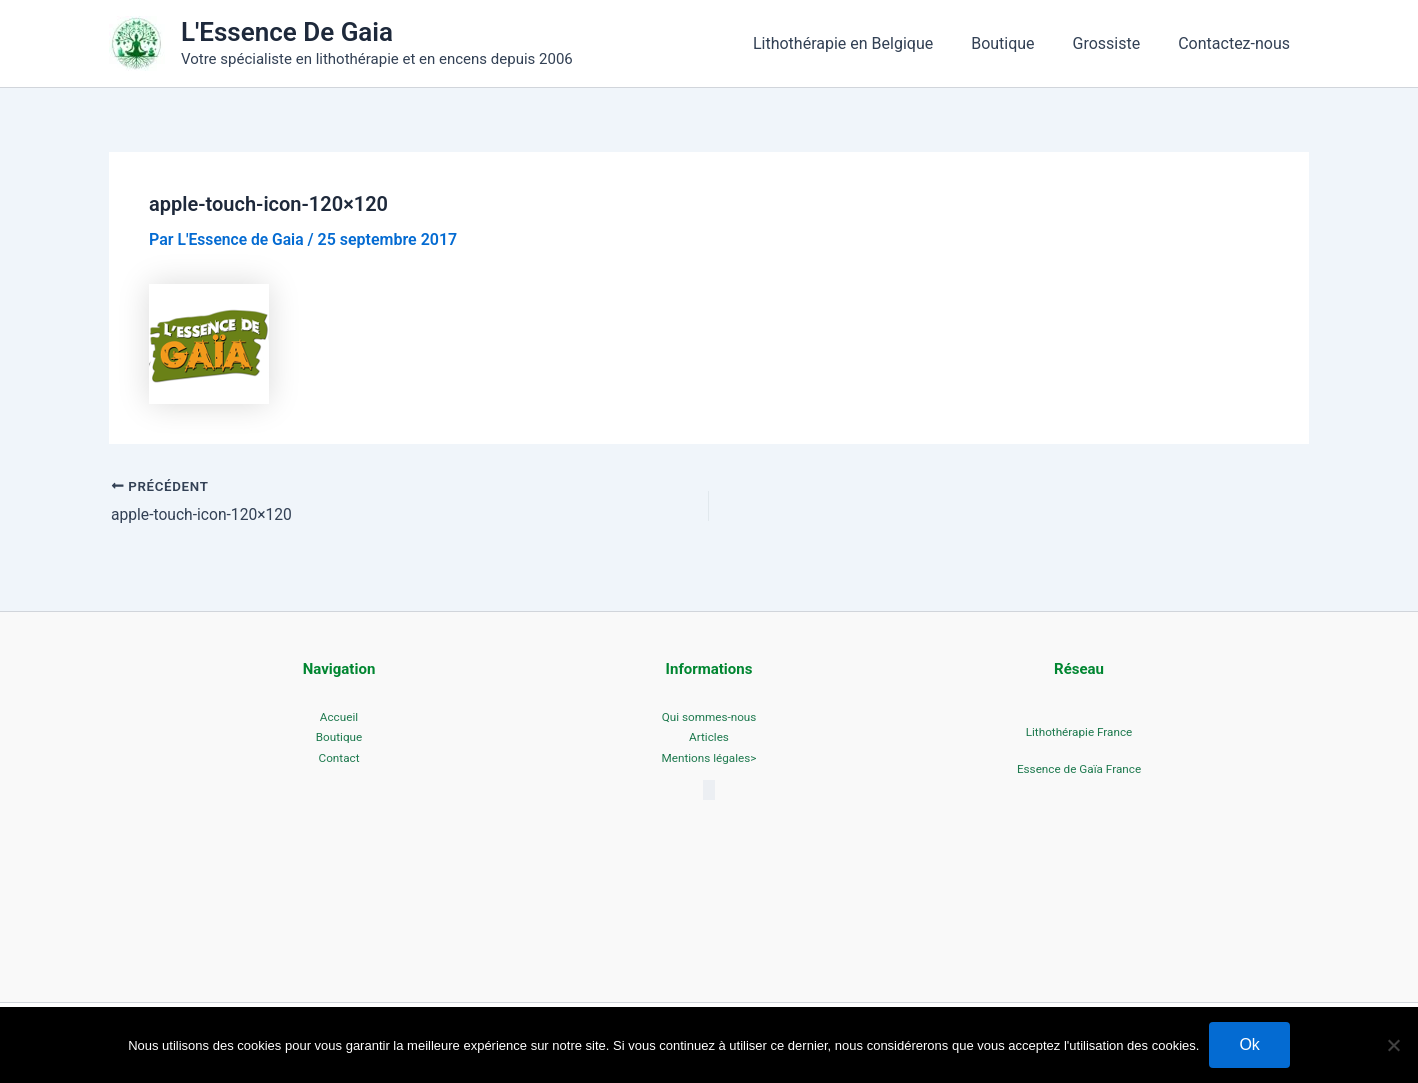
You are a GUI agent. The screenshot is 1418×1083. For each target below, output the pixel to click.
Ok (1249, 1044)
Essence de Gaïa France (1078, 770)
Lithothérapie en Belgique (864, 43)
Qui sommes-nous (708, 717)
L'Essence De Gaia (287, 32)
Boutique (1017, 43)
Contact (339, 760)
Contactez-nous (1237, 43)
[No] (1393, 1045)
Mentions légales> (708, 760)
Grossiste (1116, 43)
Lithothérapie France (1078, 732)
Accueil (338, 717)
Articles (709, 738)
